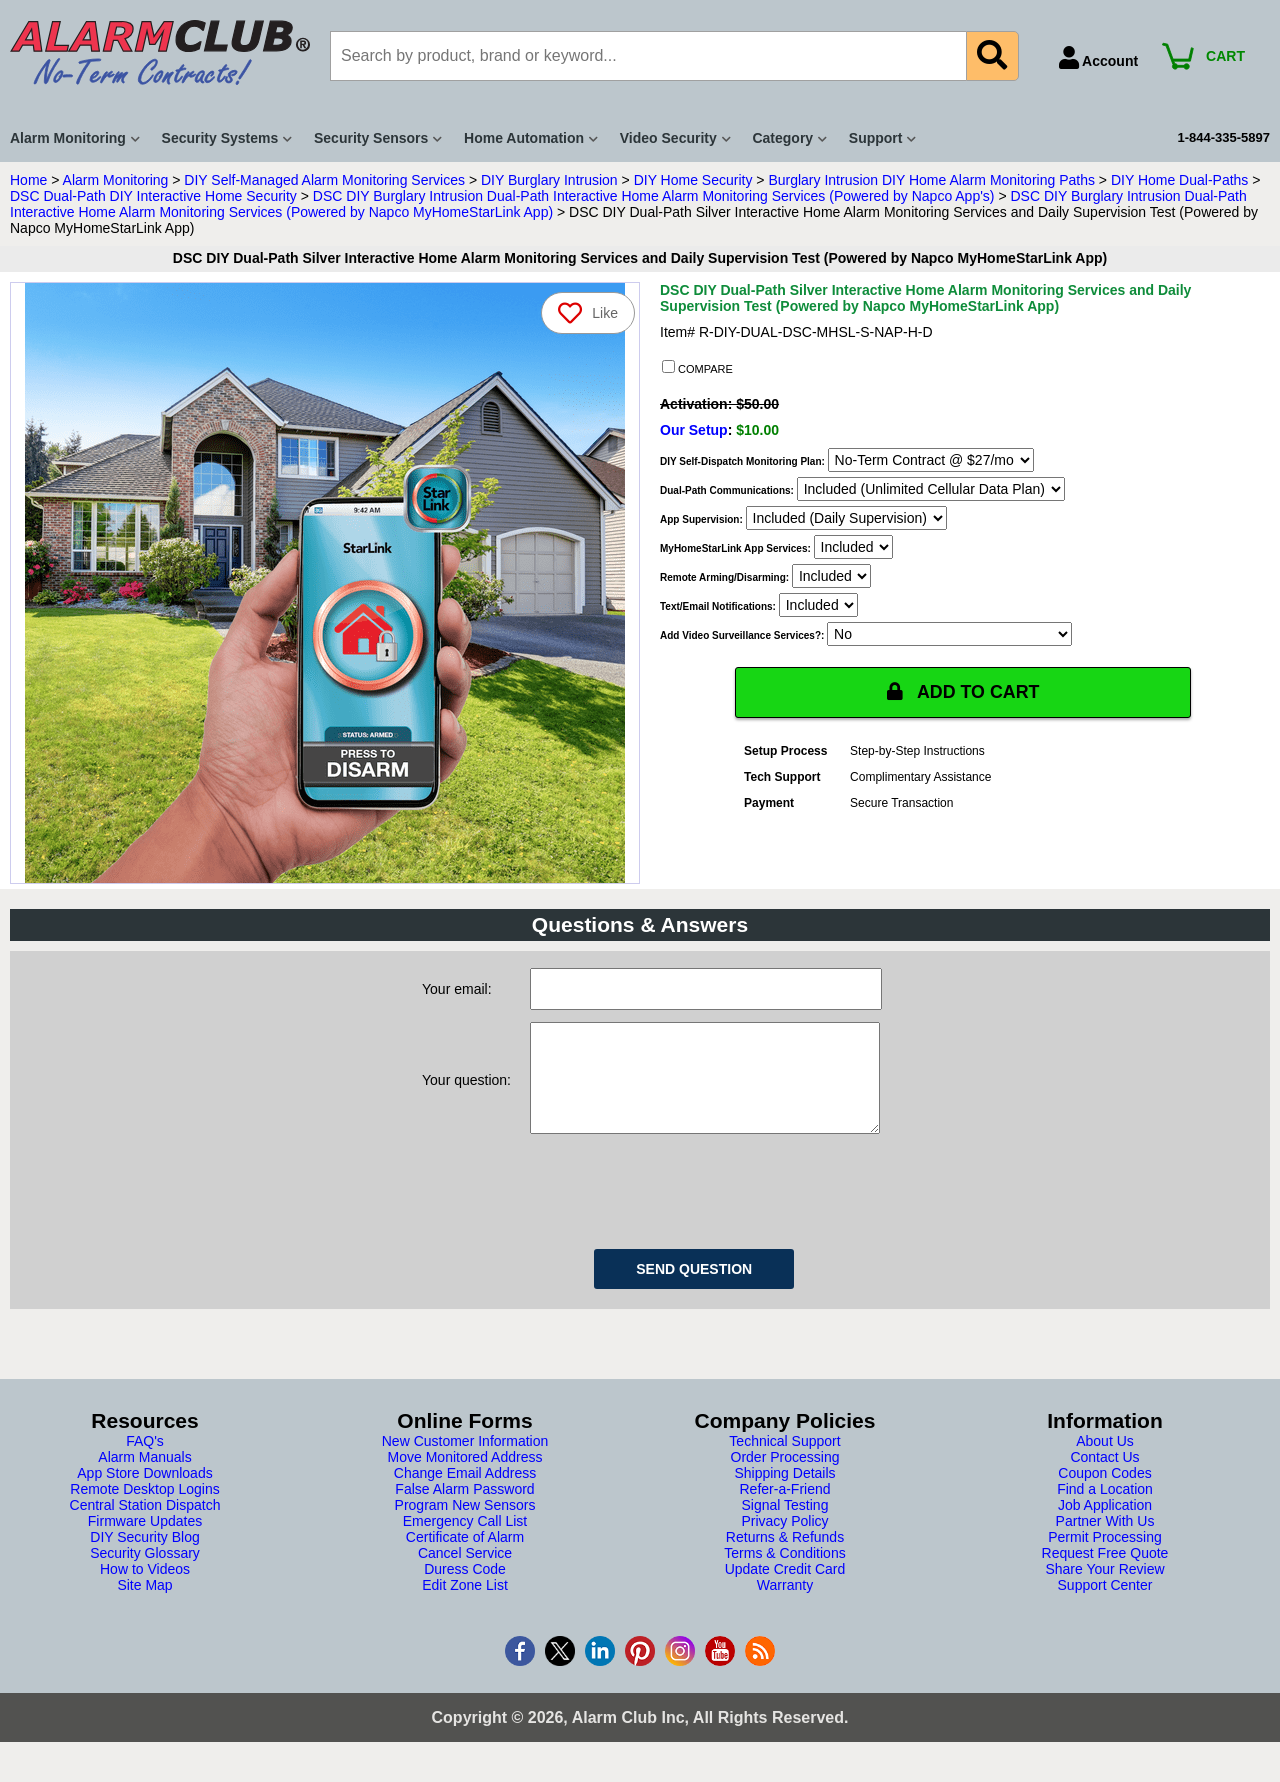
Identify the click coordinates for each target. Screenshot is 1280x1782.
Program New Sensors (465, 1525)
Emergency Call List (465, 1541)
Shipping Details (784, 1493)
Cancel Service (465, 1573)
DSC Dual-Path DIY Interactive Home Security (153, 196)
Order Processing (785, 1477)
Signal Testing (785, 1525)
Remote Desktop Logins (144, 1509)
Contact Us (1104, 1477)
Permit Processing (1105, 1557)
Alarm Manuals (144, 1477)
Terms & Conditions (784, 1573)
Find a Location (1105, 1509)
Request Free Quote (1105, 1573)
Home (28, 180)
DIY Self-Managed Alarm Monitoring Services (324, 180)
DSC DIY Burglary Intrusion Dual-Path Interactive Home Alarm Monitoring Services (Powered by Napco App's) (654, 196)
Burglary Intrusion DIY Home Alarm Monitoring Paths (931, 180)
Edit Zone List (465, 1605)
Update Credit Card (785, 1589)
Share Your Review (1104, 1589)
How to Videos (145, 1589)
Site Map (144, 1605)
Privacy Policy (784, 1541)
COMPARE (697, 368)
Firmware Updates (145, 1541)
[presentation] (682, 1208)
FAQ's (145, 1461)
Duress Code (465, 1589)
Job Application (1105, 1525)
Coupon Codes (1104, 1493)
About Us (1105, 1461)
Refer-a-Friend (784, 1509)
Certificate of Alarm (465, 1557)
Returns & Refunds (785, 1557)
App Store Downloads (144, 1493)
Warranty (785, 1605)
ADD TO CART (963, 692)
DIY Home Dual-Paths (1179, 180)
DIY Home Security (693, 180)
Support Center (1105, 1605)
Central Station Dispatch (145, 1525)
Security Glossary (145, 1573)
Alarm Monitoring (116, 180)
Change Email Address (465, 1493)
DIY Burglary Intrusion (549, 180)
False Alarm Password (464, 1509)
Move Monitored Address (465, 1477)
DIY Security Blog (144, 1557)
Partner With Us (1105, 1541)
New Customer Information (465, 1461)
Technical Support (784, 1461)
